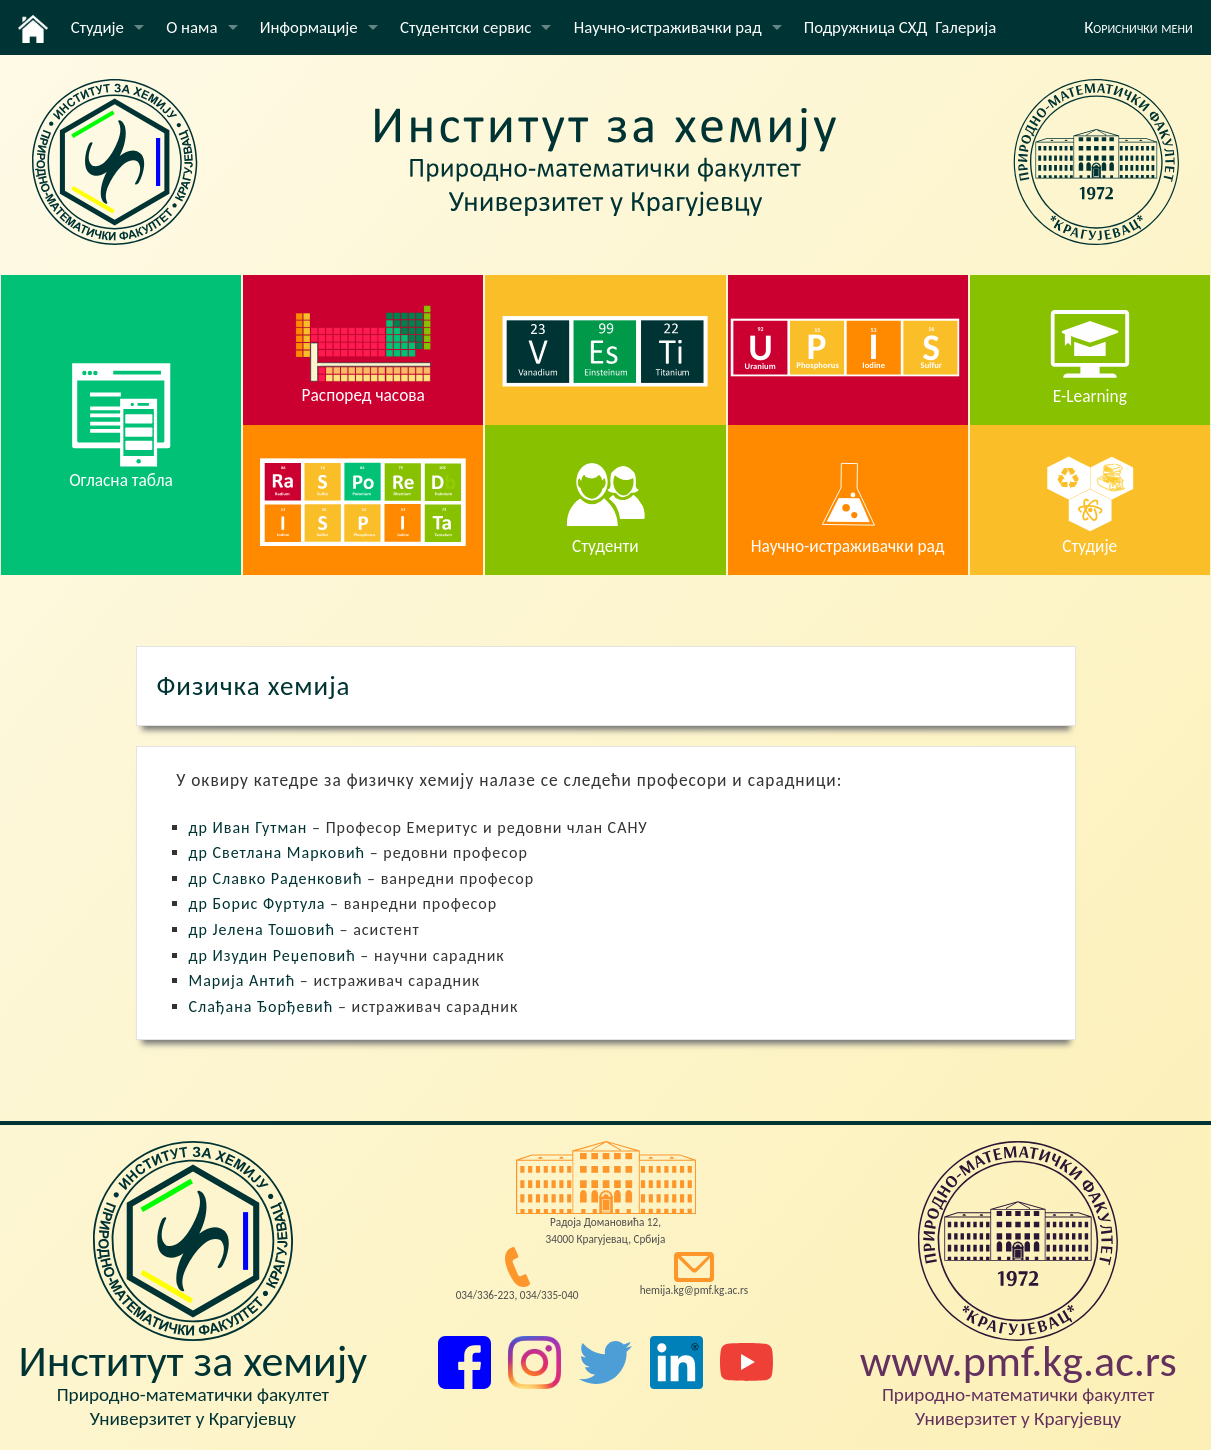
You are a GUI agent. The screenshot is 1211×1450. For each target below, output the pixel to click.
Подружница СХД (865, 27)
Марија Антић (242, 980)
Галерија (965, 27)
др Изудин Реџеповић (272, 955)
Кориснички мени (1138, 27)
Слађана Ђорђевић (261, 1006)
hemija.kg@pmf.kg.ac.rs (694, 1290)
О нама (191, 27)
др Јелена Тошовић (262, 929)
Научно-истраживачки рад (668, 27)
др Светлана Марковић (277, 852)
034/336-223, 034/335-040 (517, 1295)
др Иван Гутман (248, 827)
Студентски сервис (465, 27)
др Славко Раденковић (276, 878)
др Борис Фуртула (257, 903)
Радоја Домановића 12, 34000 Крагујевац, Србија (606, 1230)
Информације (309, 27)
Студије (97, 27)
